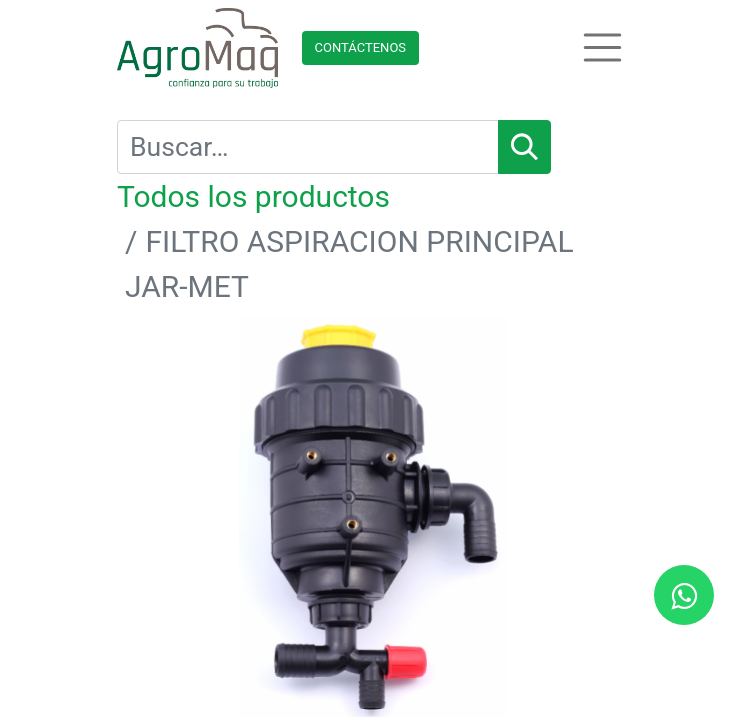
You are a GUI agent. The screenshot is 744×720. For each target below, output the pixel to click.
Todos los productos (253, 196)
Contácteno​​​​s (361, 47)
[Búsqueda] (524, 147)
